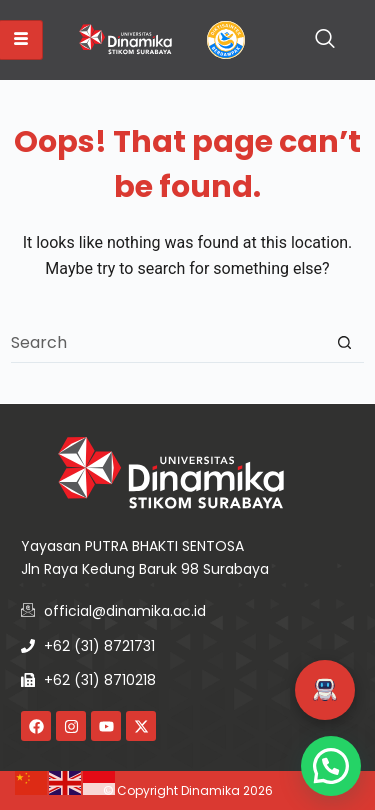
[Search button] (344, 342)
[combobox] (168, 342)
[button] (325, 690)
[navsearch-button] (325, 40)
